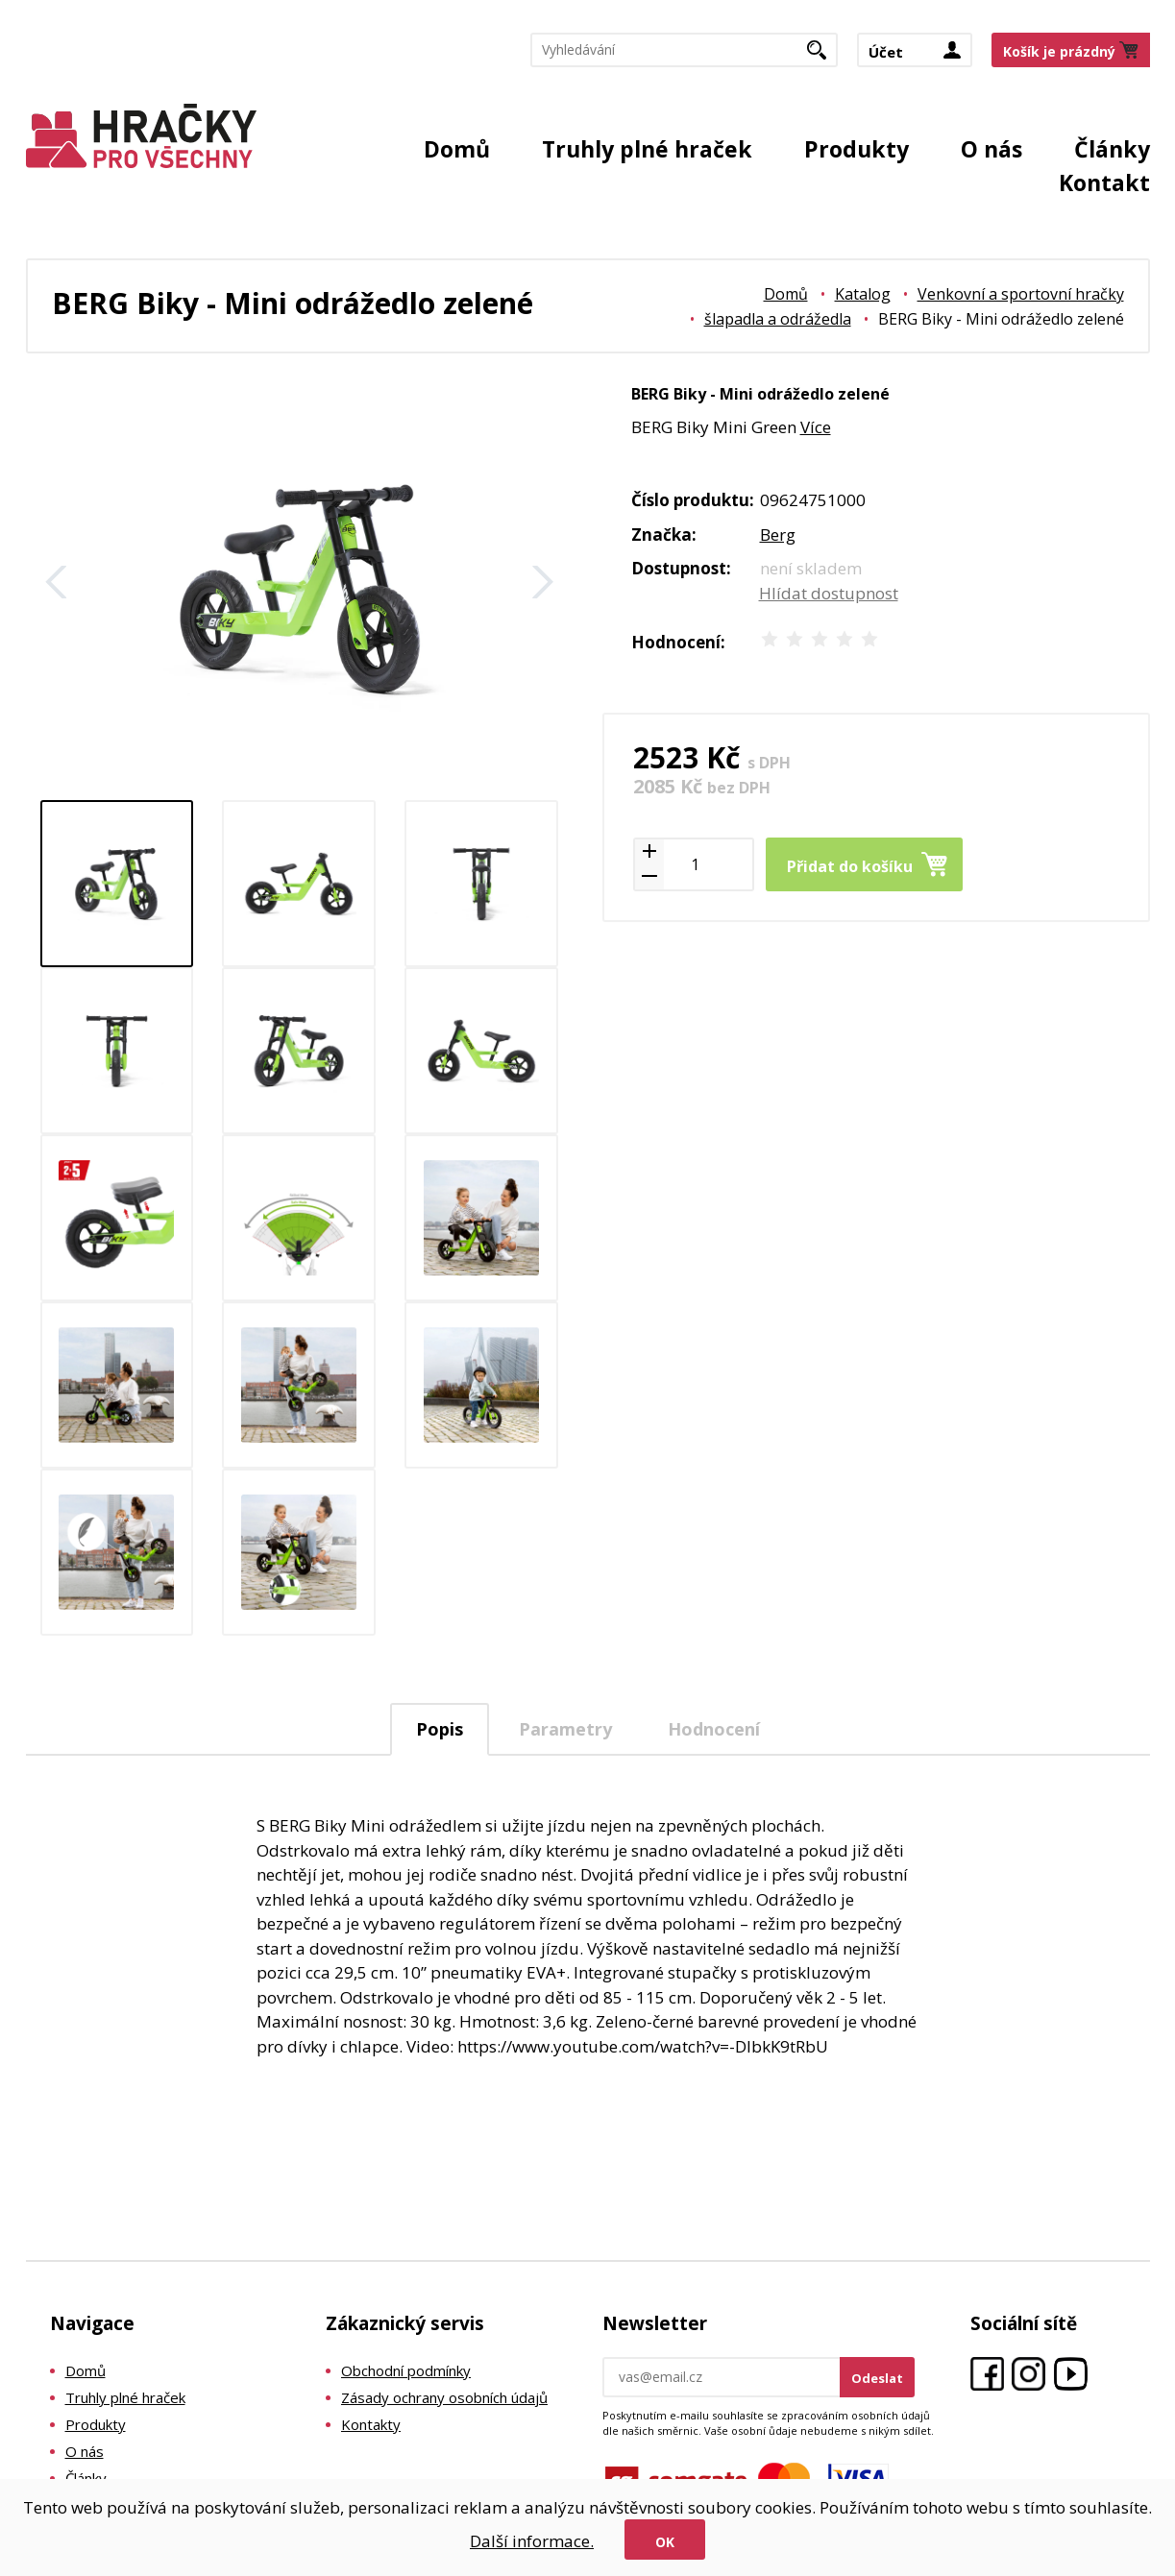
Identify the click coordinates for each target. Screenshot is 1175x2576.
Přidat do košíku (850, 866)
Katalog (863, 293)
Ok (664, 2542)
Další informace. (532, 2541)
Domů (457, 149)
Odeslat (877, 2378)
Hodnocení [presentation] (714, 1728)
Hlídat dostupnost (828, 593)
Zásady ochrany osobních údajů (444, 2397)
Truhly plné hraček (647, 149)
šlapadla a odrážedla (777, 318)
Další (542, 582)
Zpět (56, 582)
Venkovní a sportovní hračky (1021, 293)
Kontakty (371, 2424)
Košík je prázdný (1059, 51)
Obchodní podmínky (406, 2370)
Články (1112, 149)
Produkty (856, 149)
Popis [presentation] (439, 1728)
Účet (886, 51)
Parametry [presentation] (565, 1728)
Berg (778, 534)
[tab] (439, 1729)
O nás (991, 149)
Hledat (824, 56)
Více (815, 427)
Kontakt (1104, 182)
